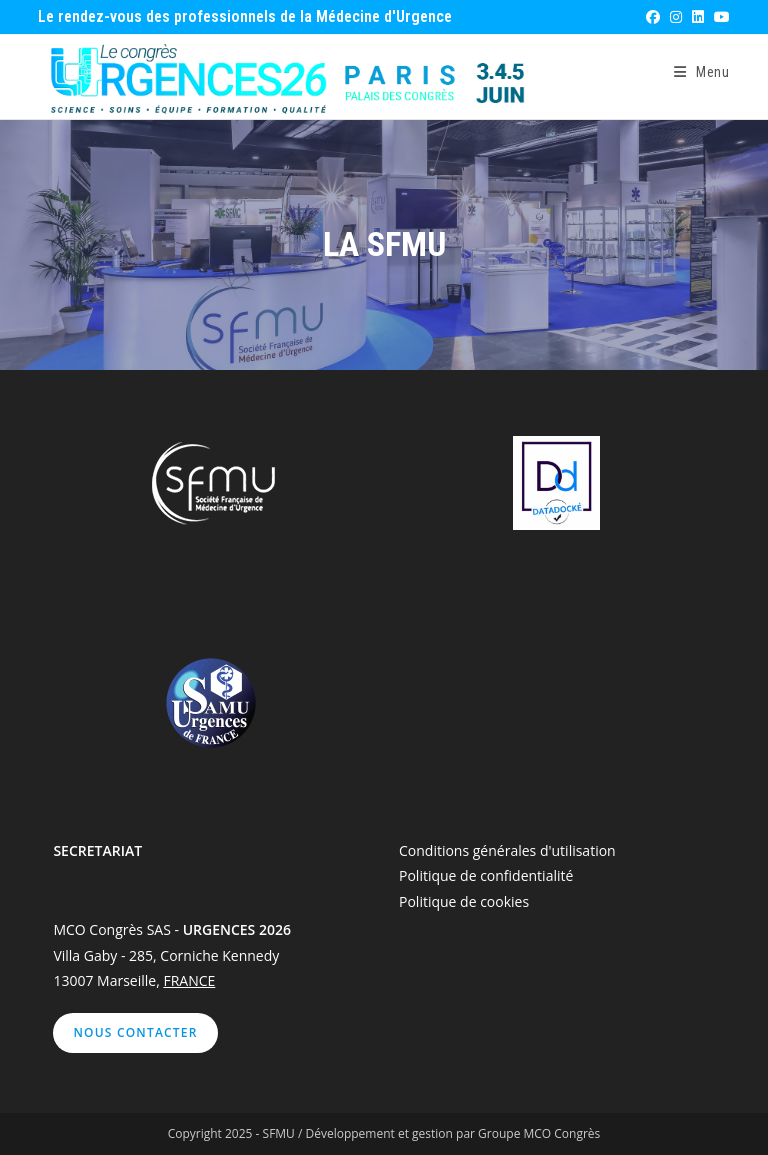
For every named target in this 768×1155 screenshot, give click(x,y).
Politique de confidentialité (486, 875)
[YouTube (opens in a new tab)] (719, 17)
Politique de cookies (464, 901)
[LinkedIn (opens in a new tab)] (697, 17)
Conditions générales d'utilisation (507, 850)
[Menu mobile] (702, 72)
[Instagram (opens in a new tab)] (675, 17)
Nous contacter (135, 1032)
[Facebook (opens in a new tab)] (652, 17)
